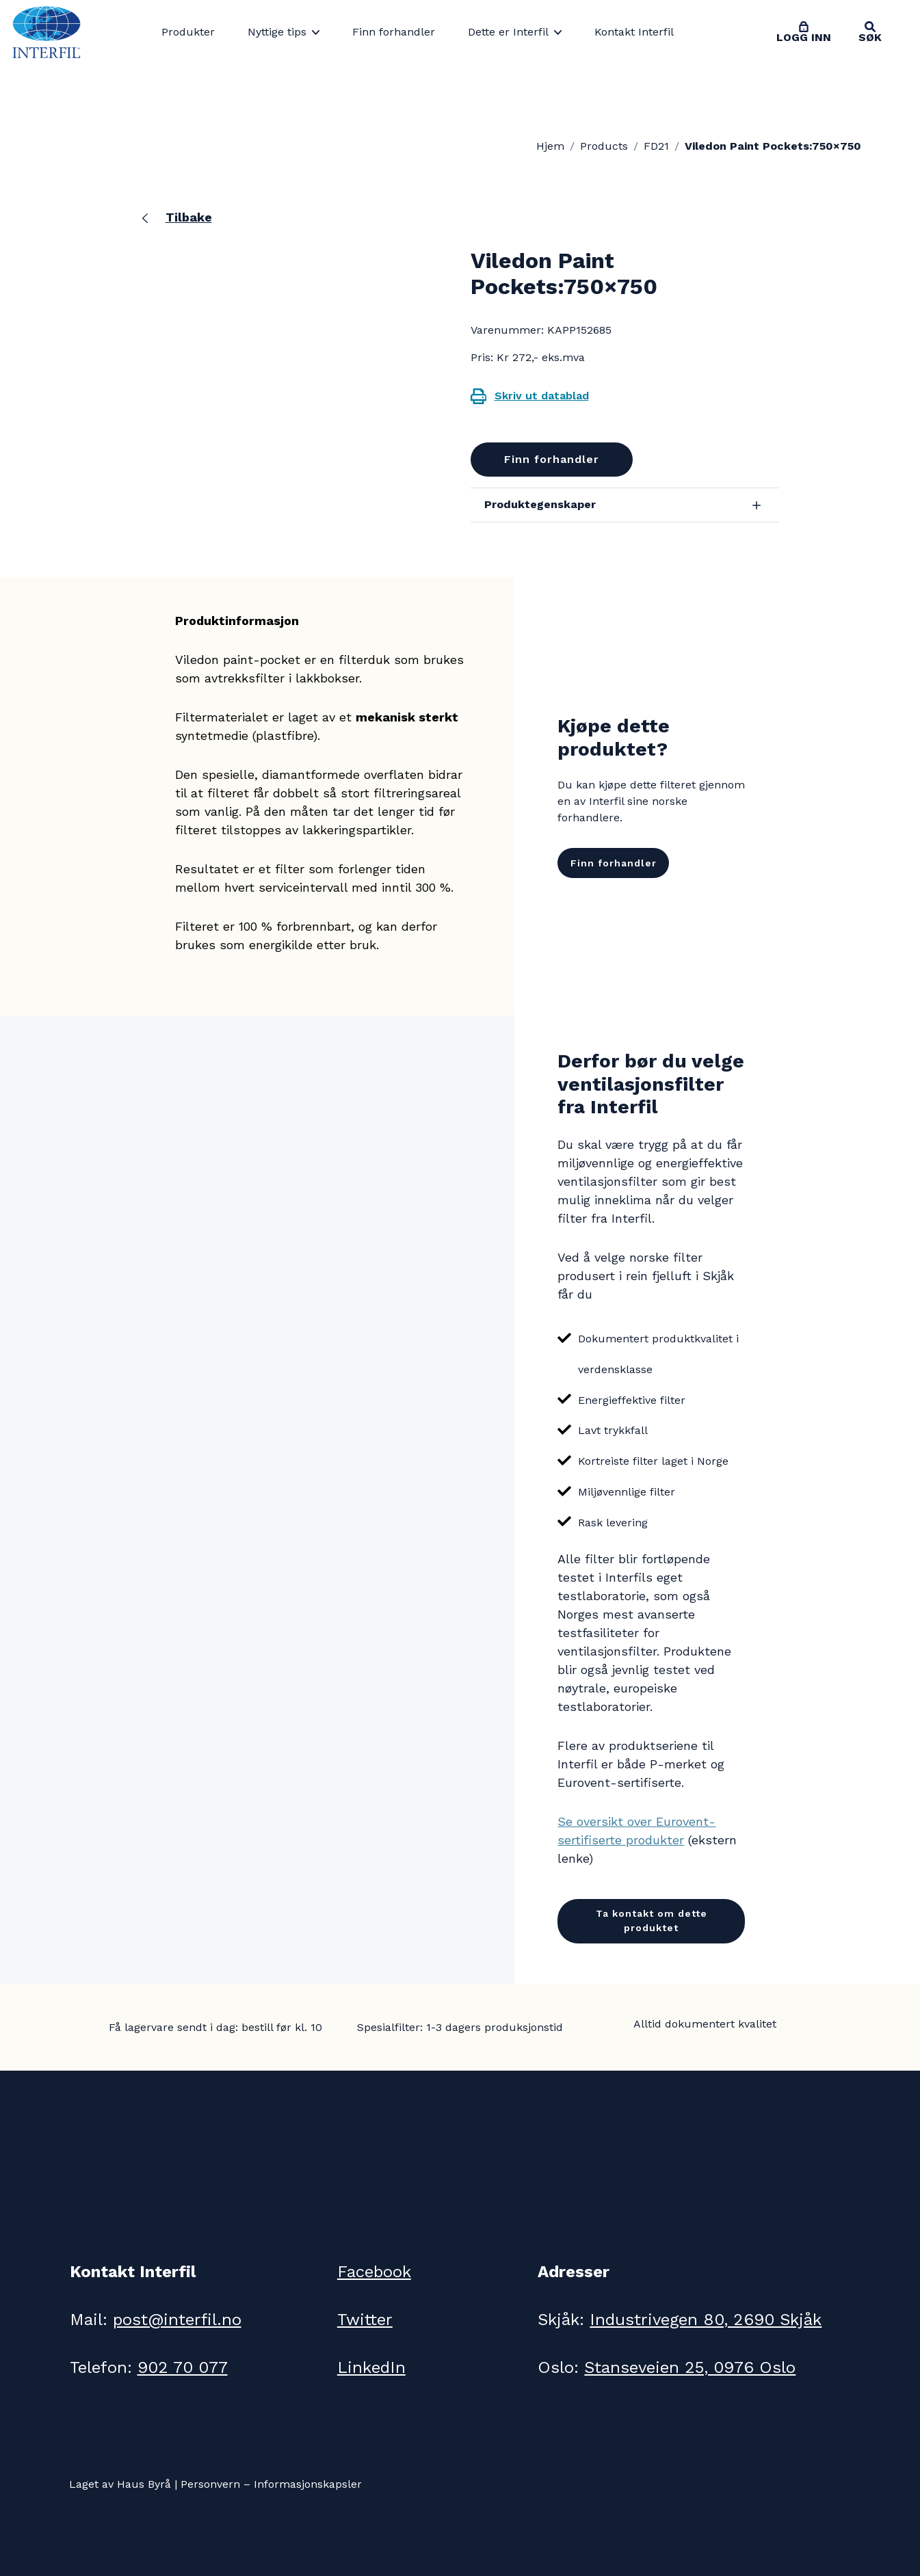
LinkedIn (371, 2367)
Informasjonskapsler (308, 2484)
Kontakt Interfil (634, 31)
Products (604, 146)
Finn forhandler (393, 31)
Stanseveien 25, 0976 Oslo (690, 2367)
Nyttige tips (277, 31)
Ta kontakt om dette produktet (651, 1920)
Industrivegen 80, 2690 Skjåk (706, 2319)
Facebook (374, 2271)
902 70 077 (182, 2367)
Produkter (188, 31)
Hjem (550, 146)
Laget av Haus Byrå (120, 2484)
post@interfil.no (177, 2319)
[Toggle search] (870, 32)
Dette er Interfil (508, 31)
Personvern (210, 2484)
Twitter (365, 2319)
